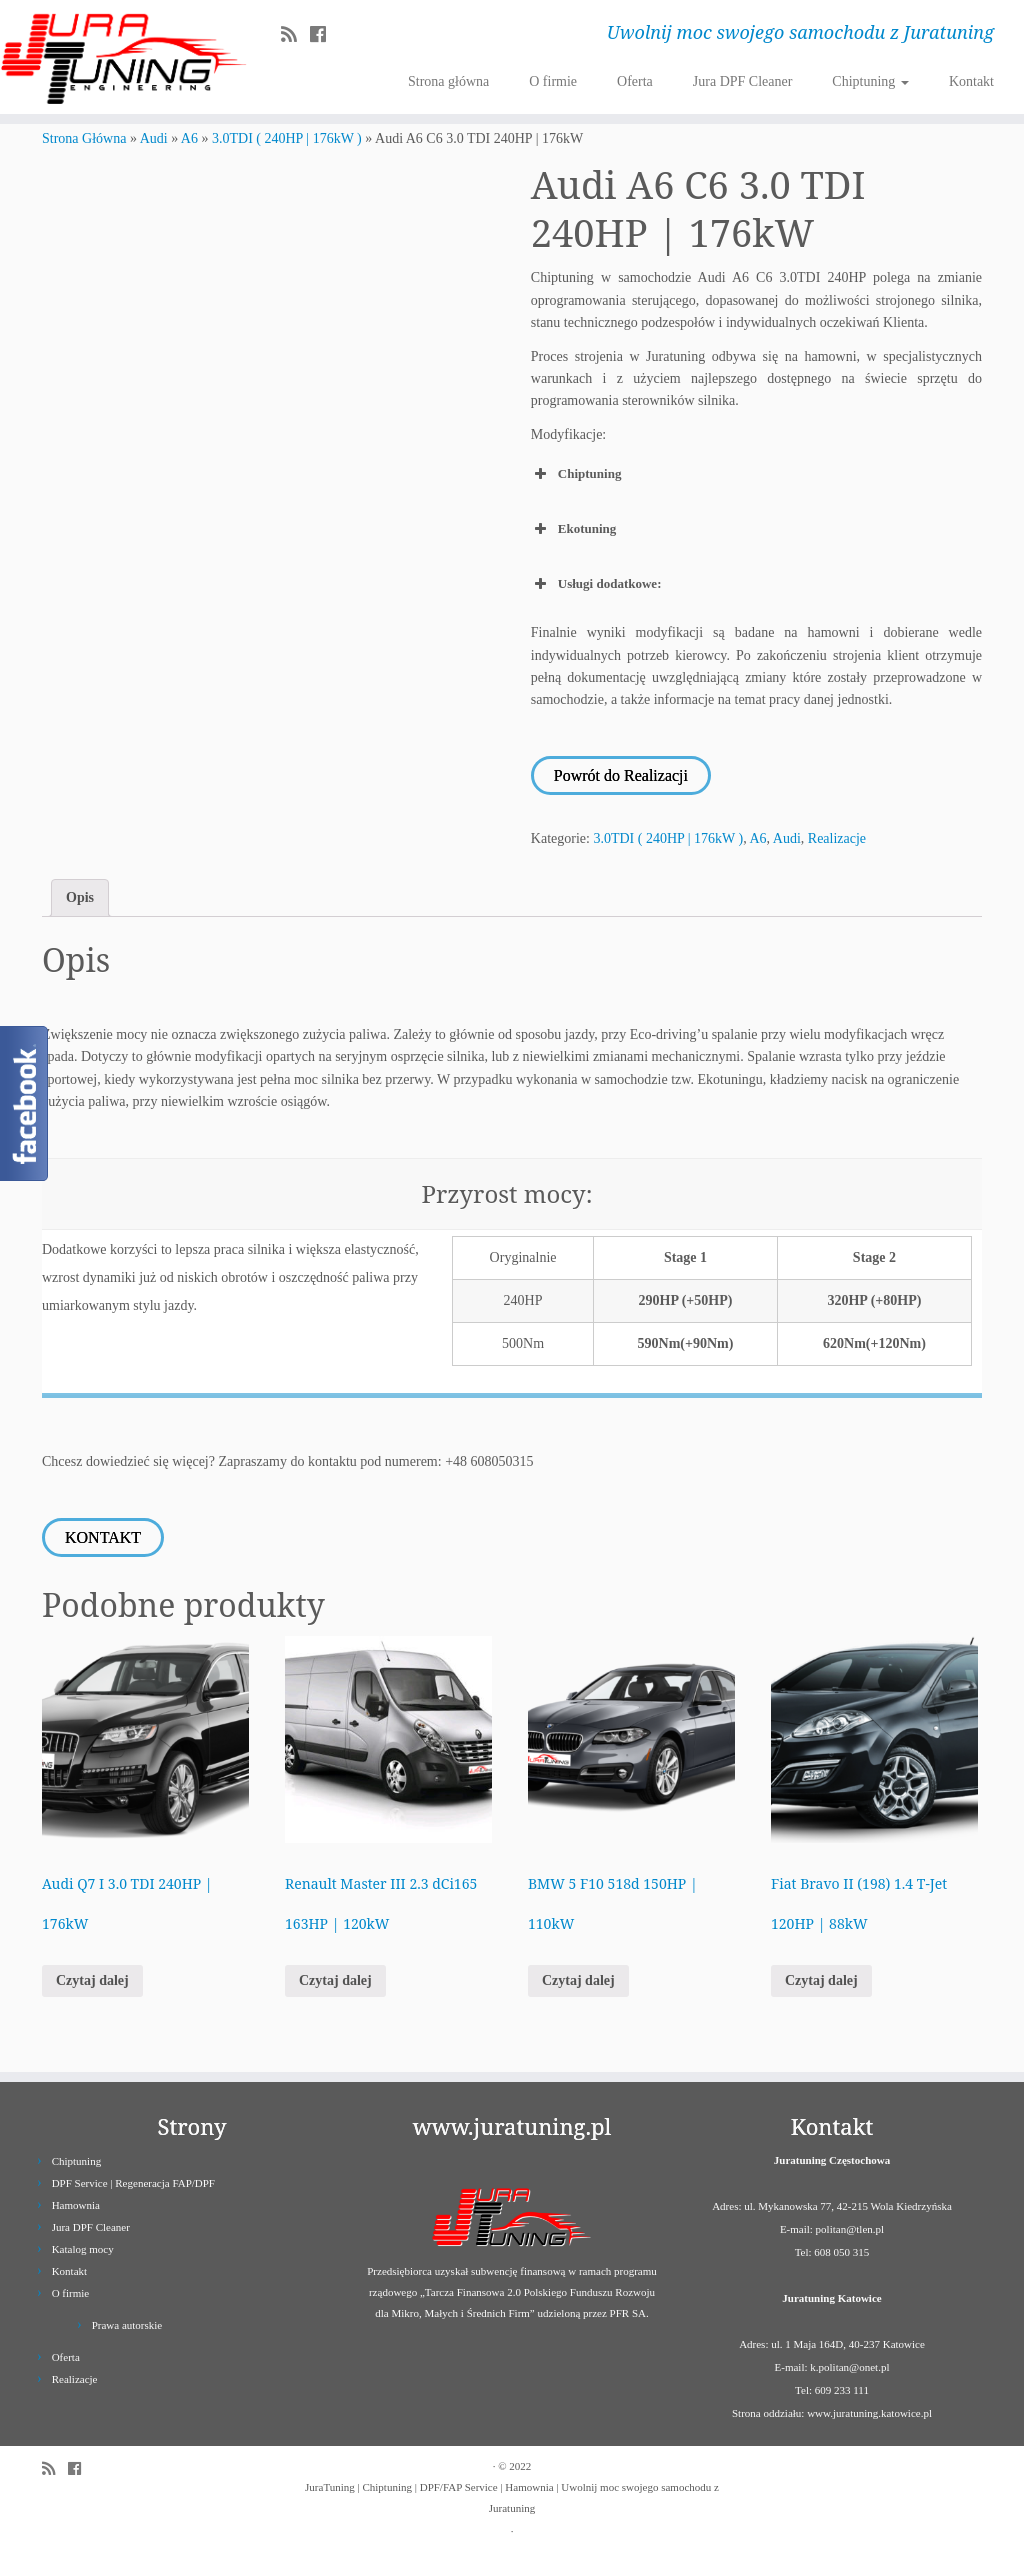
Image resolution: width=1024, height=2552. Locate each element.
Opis (80, 896)
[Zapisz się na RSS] (295, 35)
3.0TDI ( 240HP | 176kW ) (287, 138)
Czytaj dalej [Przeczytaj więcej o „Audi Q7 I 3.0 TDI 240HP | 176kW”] (92, 1978)
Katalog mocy (83, 2247)
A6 (189, 138)
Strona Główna (84, 138)
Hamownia (76, 2203)
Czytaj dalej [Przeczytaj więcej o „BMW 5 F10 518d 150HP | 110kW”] (578, 1978)
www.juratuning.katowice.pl (869, 2411)
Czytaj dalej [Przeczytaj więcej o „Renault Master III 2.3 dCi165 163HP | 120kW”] (335, 1978)
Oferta (635, 81)
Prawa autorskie (127, 2323)
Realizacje (837, 837)
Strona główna (448, 81)
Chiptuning (870, 81)
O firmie (553, 81)
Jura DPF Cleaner (743, 81)
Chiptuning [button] (576, 474)
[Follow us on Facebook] (324, 35)
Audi (154, 138)
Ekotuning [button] (574, 529)
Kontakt (971, 81)
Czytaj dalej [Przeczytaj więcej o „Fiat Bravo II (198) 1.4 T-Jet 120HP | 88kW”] (821, 1978)
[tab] (80, 897)
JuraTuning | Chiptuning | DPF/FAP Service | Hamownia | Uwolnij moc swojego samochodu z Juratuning (512, 2495)
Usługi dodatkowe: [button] (596, 584)
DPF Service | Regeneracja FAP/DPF (133, 2181)
